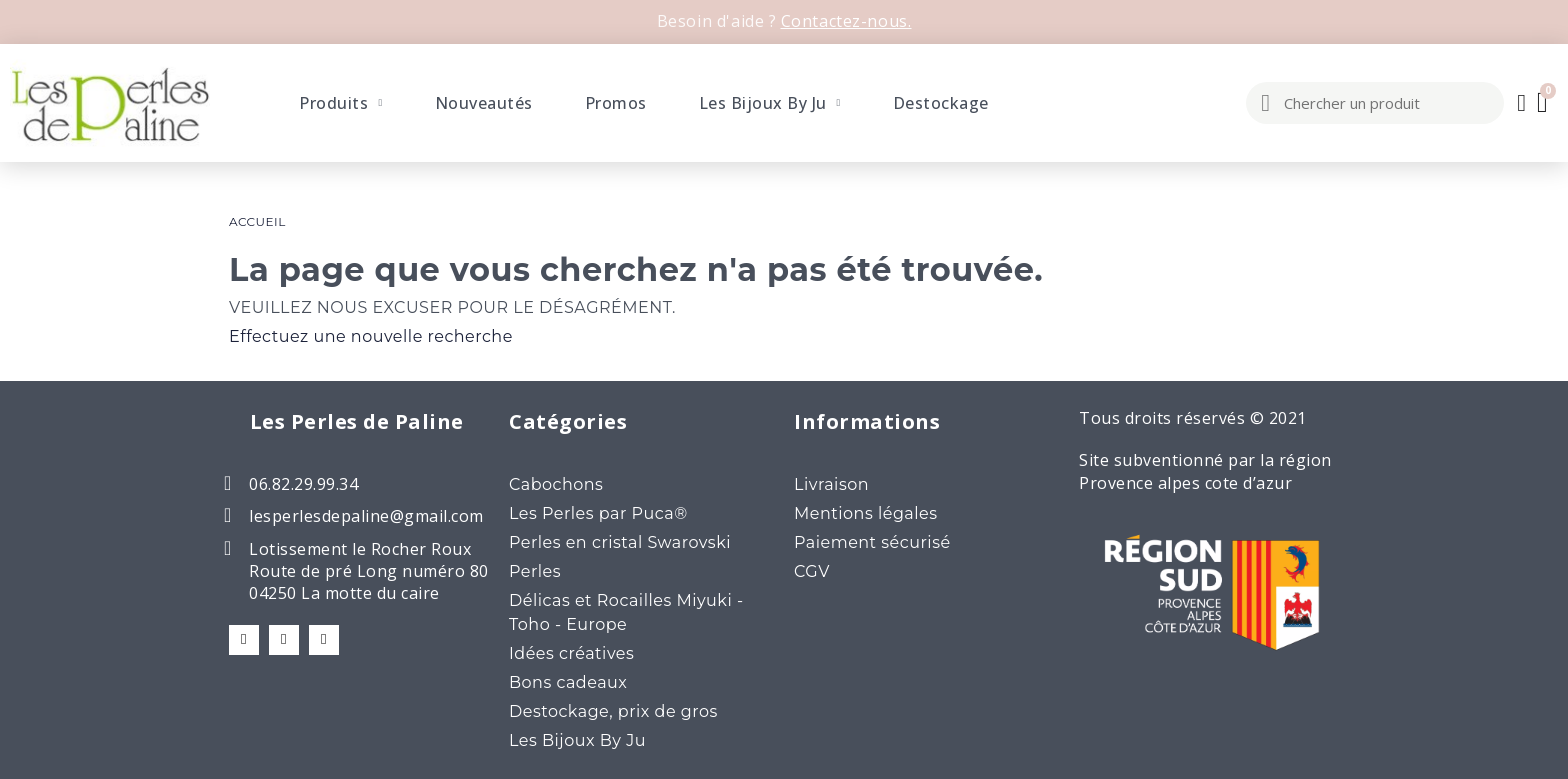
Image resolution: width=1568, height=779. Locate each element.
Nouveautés (484, 103)
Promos (616, 103)
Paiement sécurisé (872, 542)
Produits (340, 103)
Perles (535, 571)
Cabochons (556, 484)
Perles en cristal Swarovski (620, 542)
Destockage (941, 103)
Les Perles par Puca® (598, 513)
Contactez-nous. (846, 21)
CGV (812, 571)
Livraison (831, 484)
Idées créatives (571, 653)
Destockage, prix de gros (613, 711)
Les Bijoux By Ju (770, 103)
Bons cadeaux (568, 682)
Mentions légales (866, 513)
